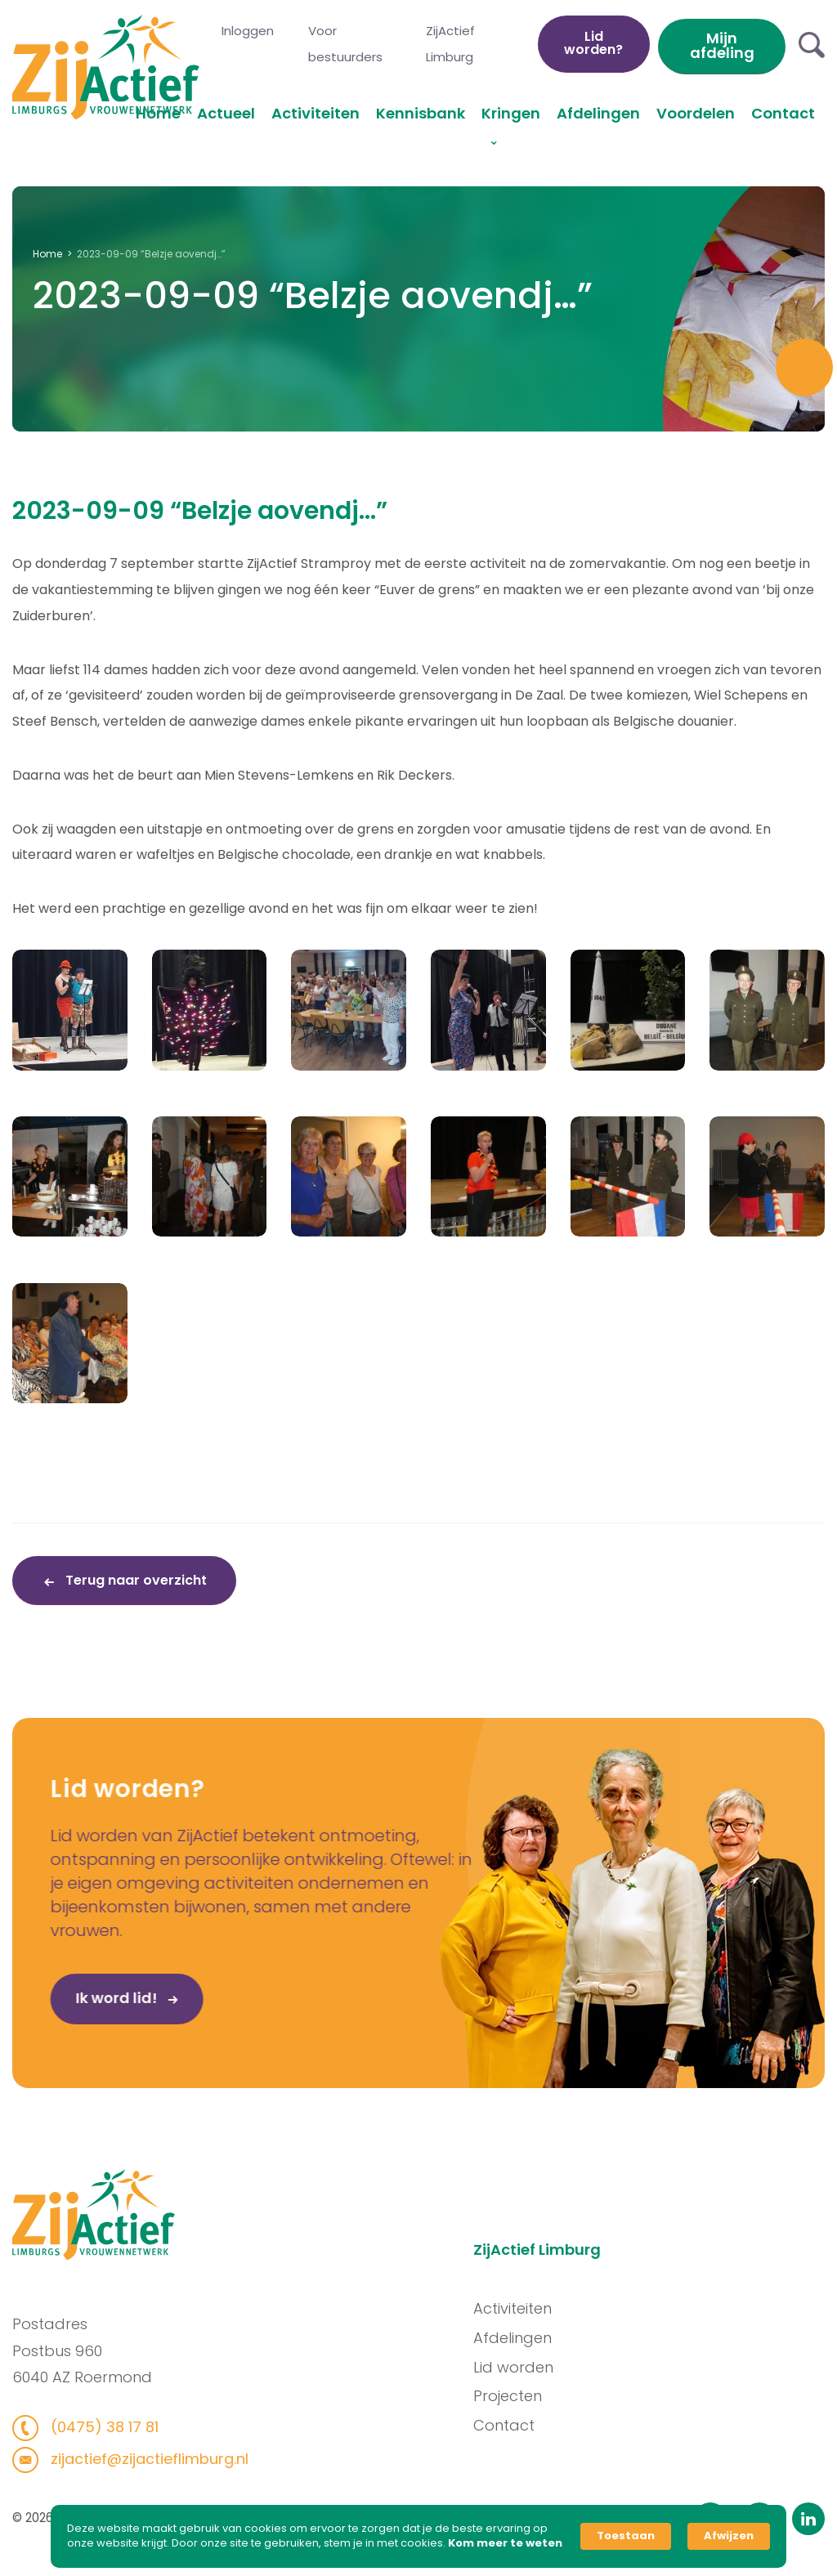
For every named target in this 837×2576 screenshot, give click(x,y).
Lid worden (537, 2367)
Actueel (226, 113)
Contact (783, 113)
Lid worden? (593, 43)
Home (158, 113)
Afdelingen (598, 113)
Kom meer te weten (505, 2543)
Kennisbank (420, 113)
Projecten (531, 2396)
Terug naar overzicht (134, 1580)
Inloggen (248, 30)
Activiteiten (315, 113)
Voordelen (695, 113)
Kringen (510, 113)
